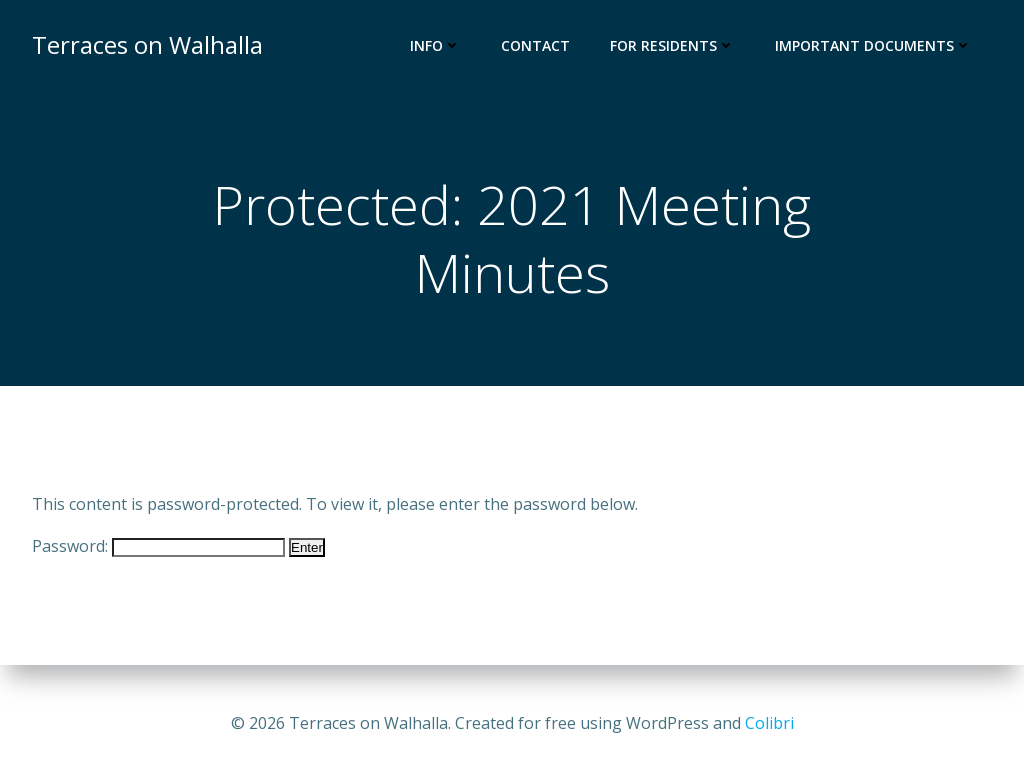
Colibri (769, 723)
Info (435, 45)
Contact (535, 45)
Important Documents (873, 45)
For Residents (672, 45)
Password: (158, 546)
